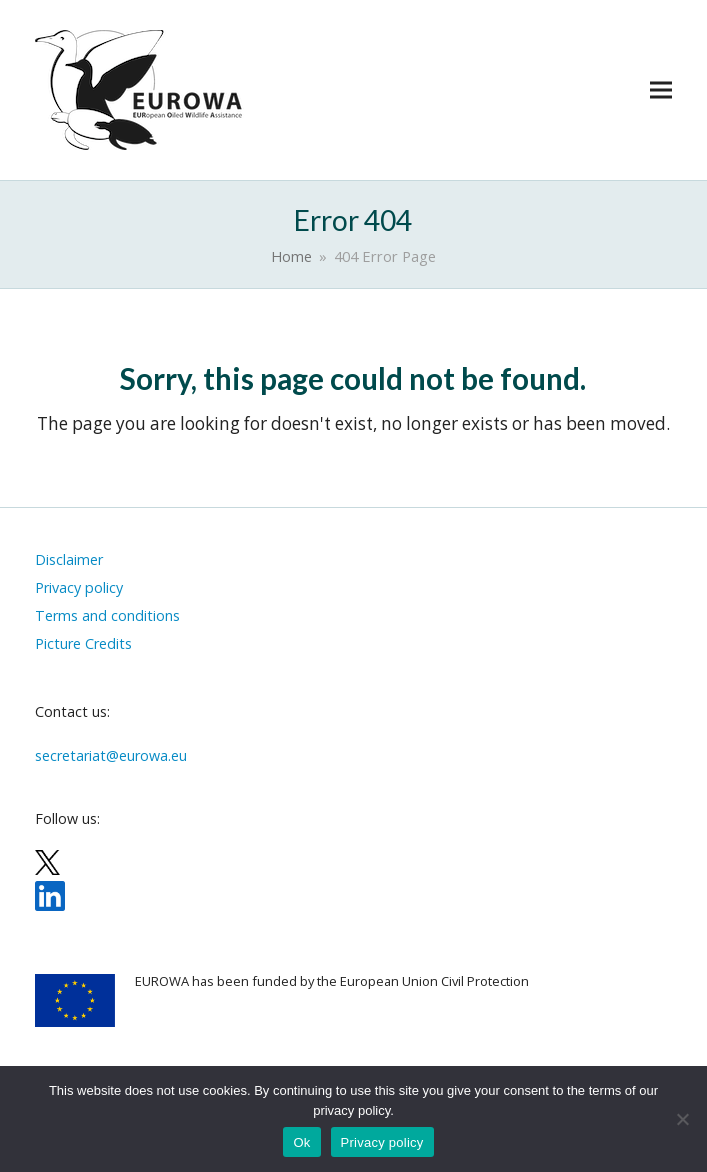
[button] (661, 90)
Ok (301, 1142)
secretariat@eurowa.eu (111, 755)
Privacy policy (382, 1142)
